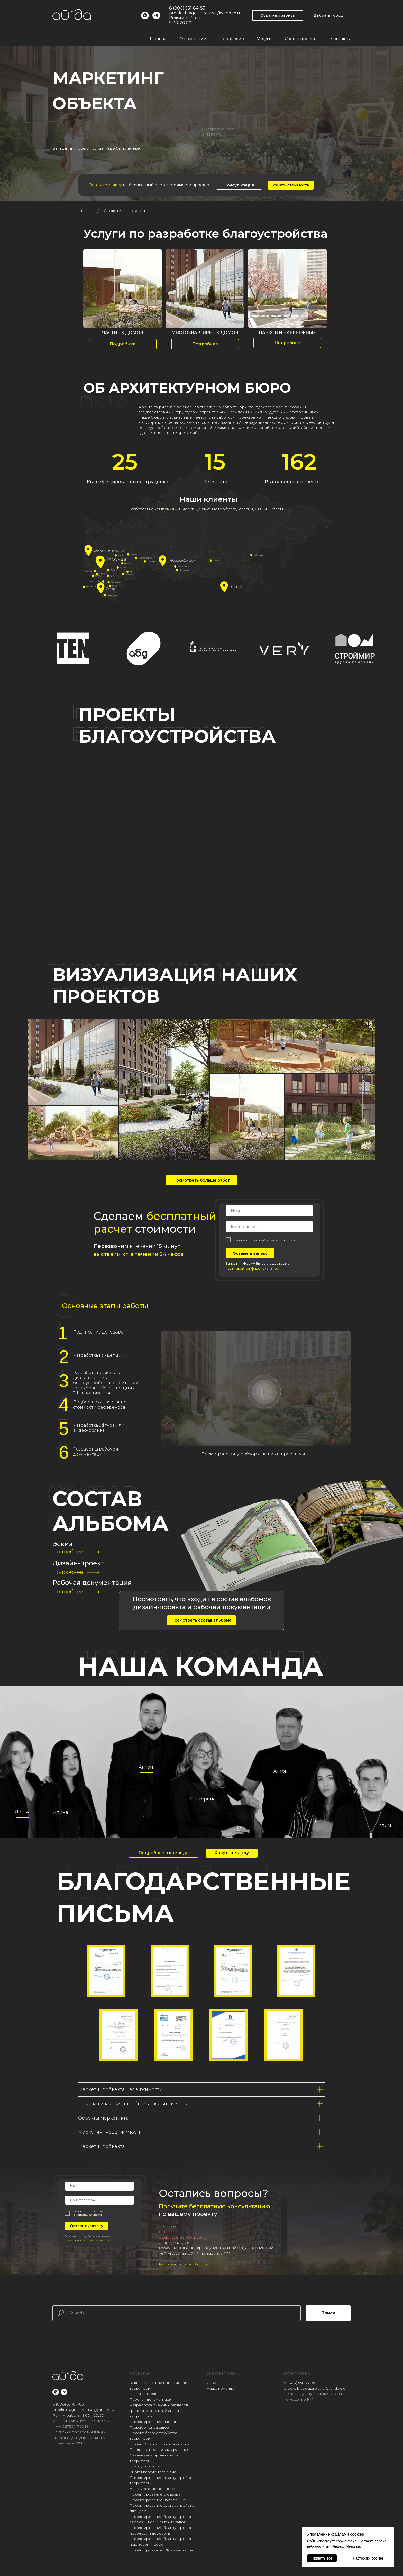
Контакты (341, 38)
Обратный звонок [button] (277, 15)
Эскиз (62, 1544)
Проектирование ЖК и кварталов (161, 2550)
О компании (193, 38)
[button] (186, 152)
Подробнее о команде (164, 1852)
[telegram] (156, 15)
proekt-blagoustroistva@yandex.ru (205, 13)
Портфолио (231, 38)
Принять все (322, 2558)
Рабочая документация (151, 2399)
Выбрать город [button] (328, 15)
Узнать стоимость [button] (290, 185)
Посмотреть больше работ (201, 1180)
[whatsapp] (145, 15)
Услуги (264, 38)
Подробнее (122, 343)
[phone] (269, 1226)
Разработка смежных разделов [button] (159, 2405)
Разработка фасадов (149, 2427)
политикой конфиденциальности (254, 1268)
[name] (269, 1210)
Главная (158, 38)
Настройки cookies (368, 2558)
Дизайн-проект (78, 1563)
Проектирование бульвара (155, 2494)
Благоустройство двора (152, 2488)
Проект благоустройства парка (159, 2444)
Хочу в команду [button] (232, 1852)
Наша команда (220, 2388)
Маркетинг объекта (123, 210)
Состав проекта (301, 38)
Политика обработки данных (79, 2432)
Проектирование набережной (159, 2500)
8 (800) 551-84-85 (187, 8)
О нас (212, 2382)
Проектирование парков (153, 2421)
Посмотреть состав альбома (201, 1620)
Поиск (328, 2313)
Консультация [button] (239, 185)
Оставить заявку (250, 1253)
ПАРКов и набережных (287, 332)
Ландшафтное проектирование (159, 2449)
